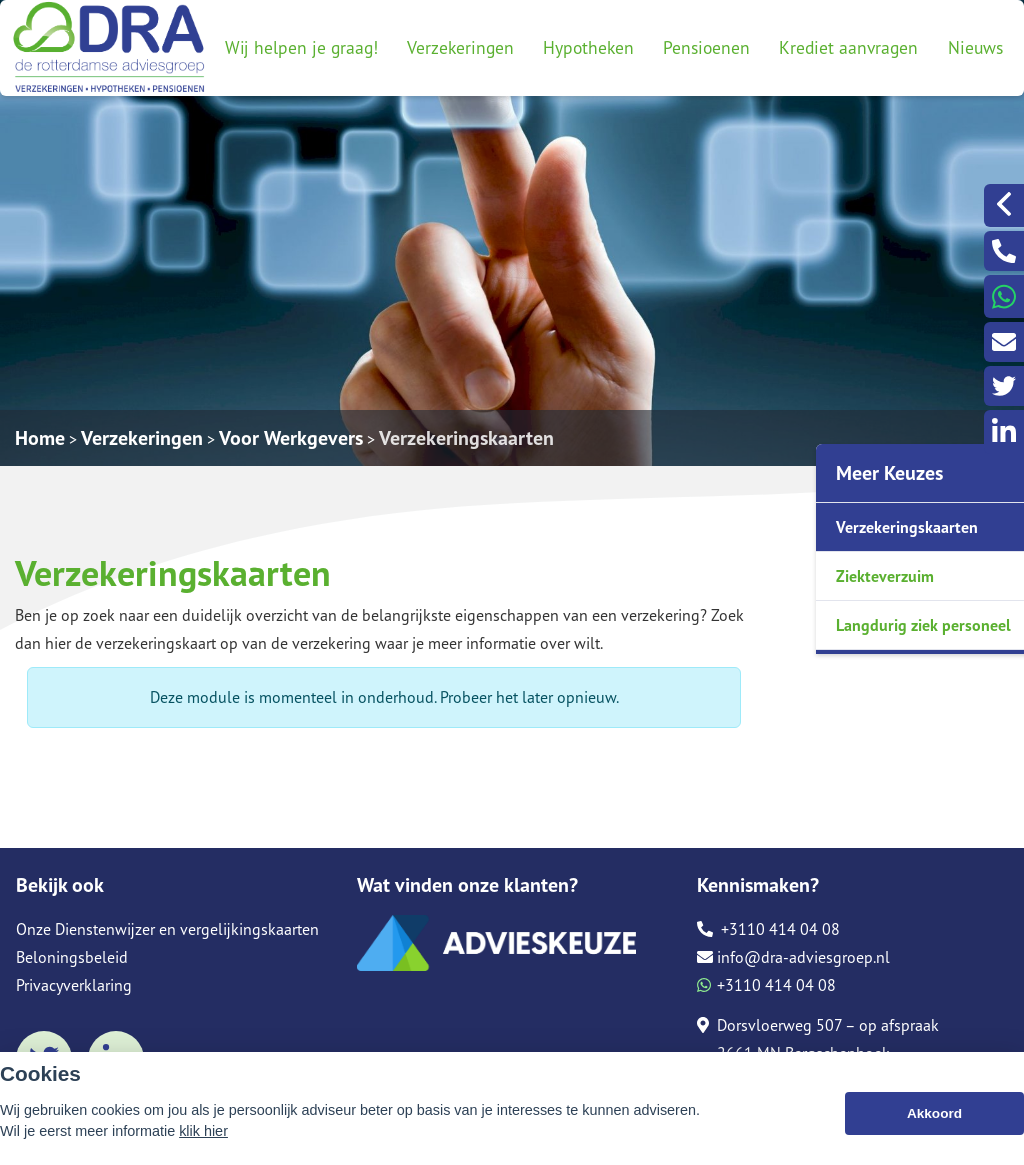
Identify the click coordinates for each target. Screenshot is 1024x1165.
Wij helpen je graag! (301, 47)
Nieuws (975, 47)
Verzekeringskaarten (466, 438)
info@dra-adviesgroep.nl (793, 957)
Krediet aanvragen (848, 47)
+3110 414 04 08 (768, 929)
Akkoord (934, 1117)
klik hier (203, 1135)
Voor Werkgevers (291, 438)
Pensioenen (706, 47)
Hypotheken (588, 47)
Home (40, 438)
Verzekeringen (460, 47)
